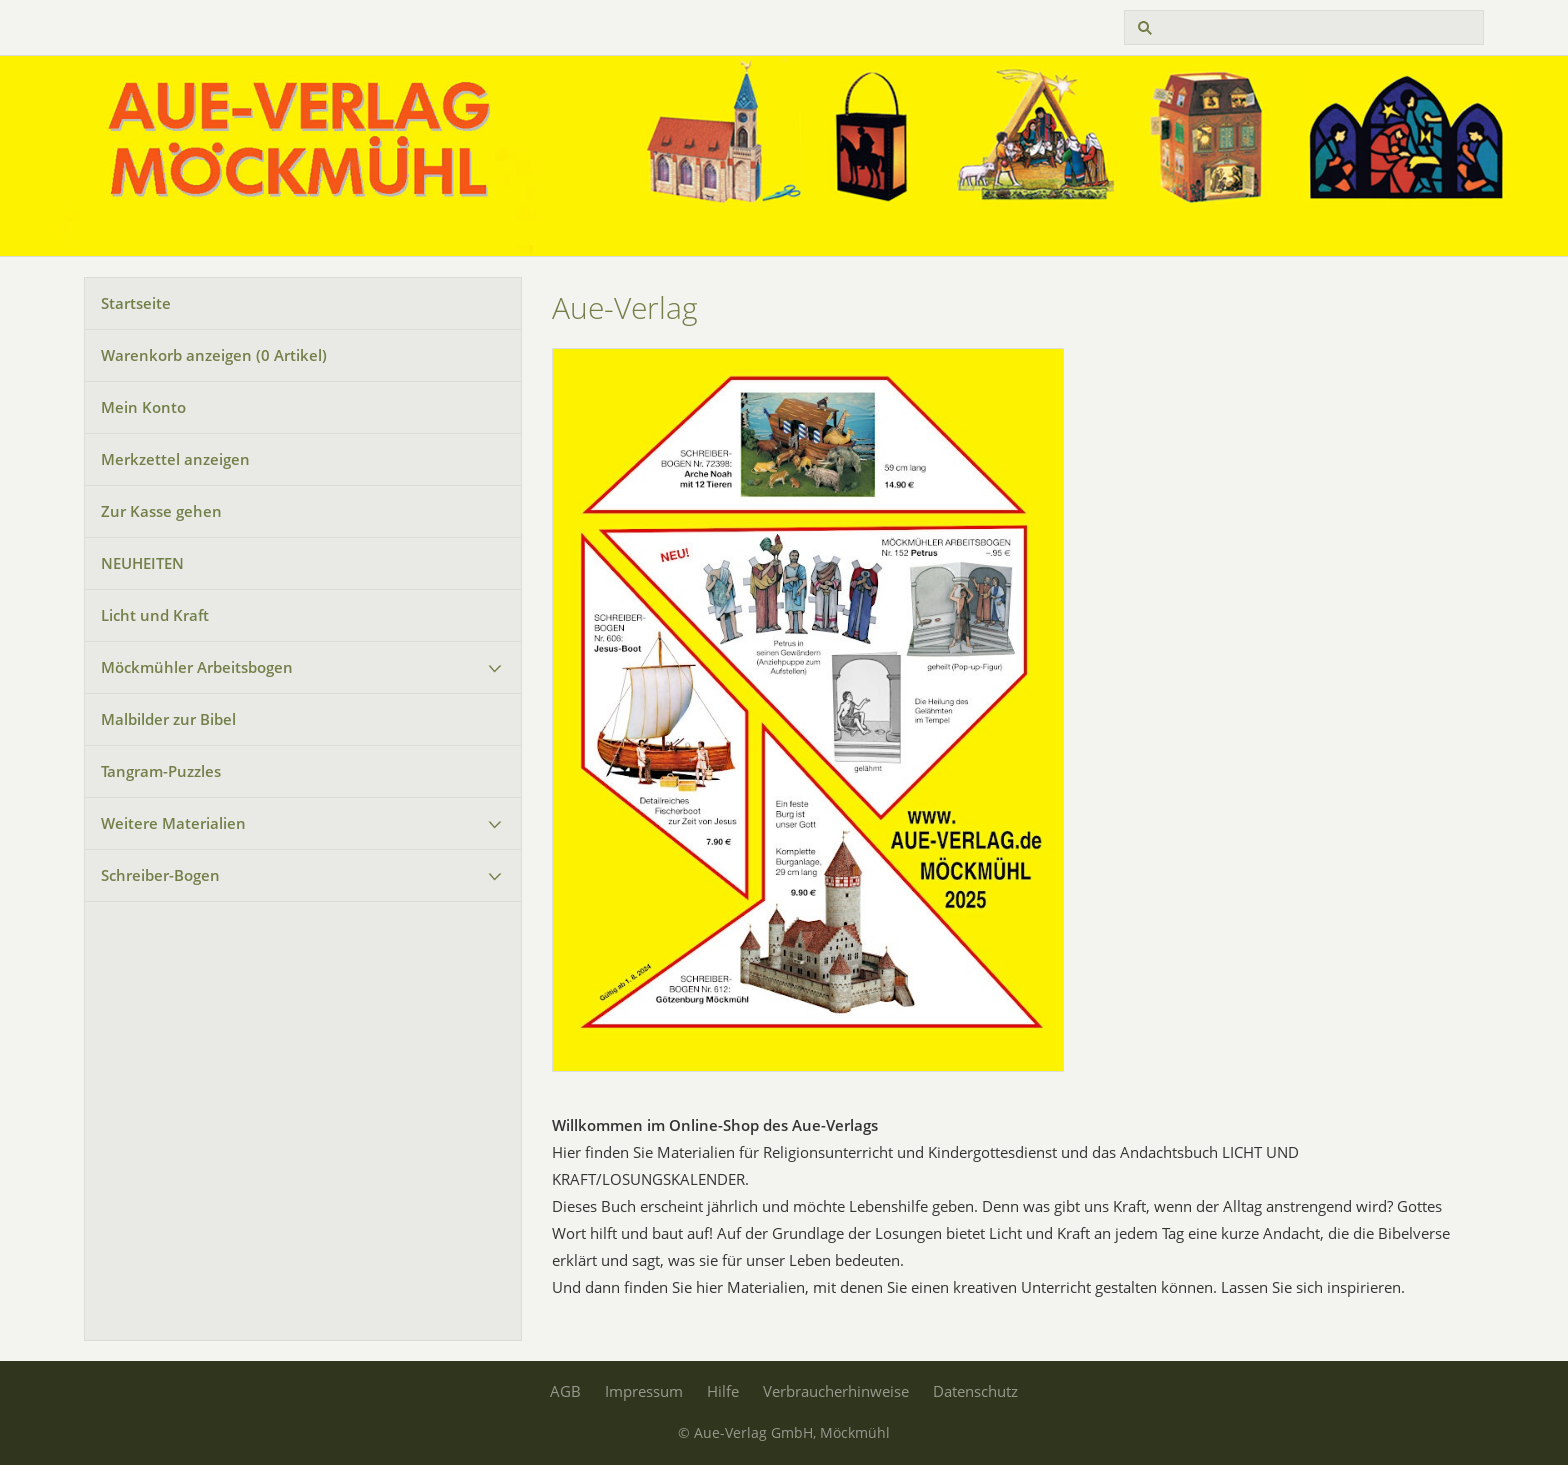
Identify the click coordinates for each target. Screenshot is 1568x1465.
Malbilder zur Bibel (168, 719)
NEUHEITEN (142, 563)
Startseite (136, 303)
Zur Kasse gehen (161, 511)
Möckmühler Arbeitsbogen (197, 667)
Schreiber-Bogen (160, 875)
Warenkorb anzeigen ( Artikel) (214, 355)
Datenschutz (975, 1391)
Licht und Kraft (155, 615)
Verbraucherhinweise (836, 1391)
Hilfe (723, 1391)
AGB (565, 1391)
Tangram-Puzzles (161, 771)
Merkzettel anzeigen (175, 459)
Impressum (644, 1391)
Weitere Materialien (173, 823)
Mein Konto (143, 407)
